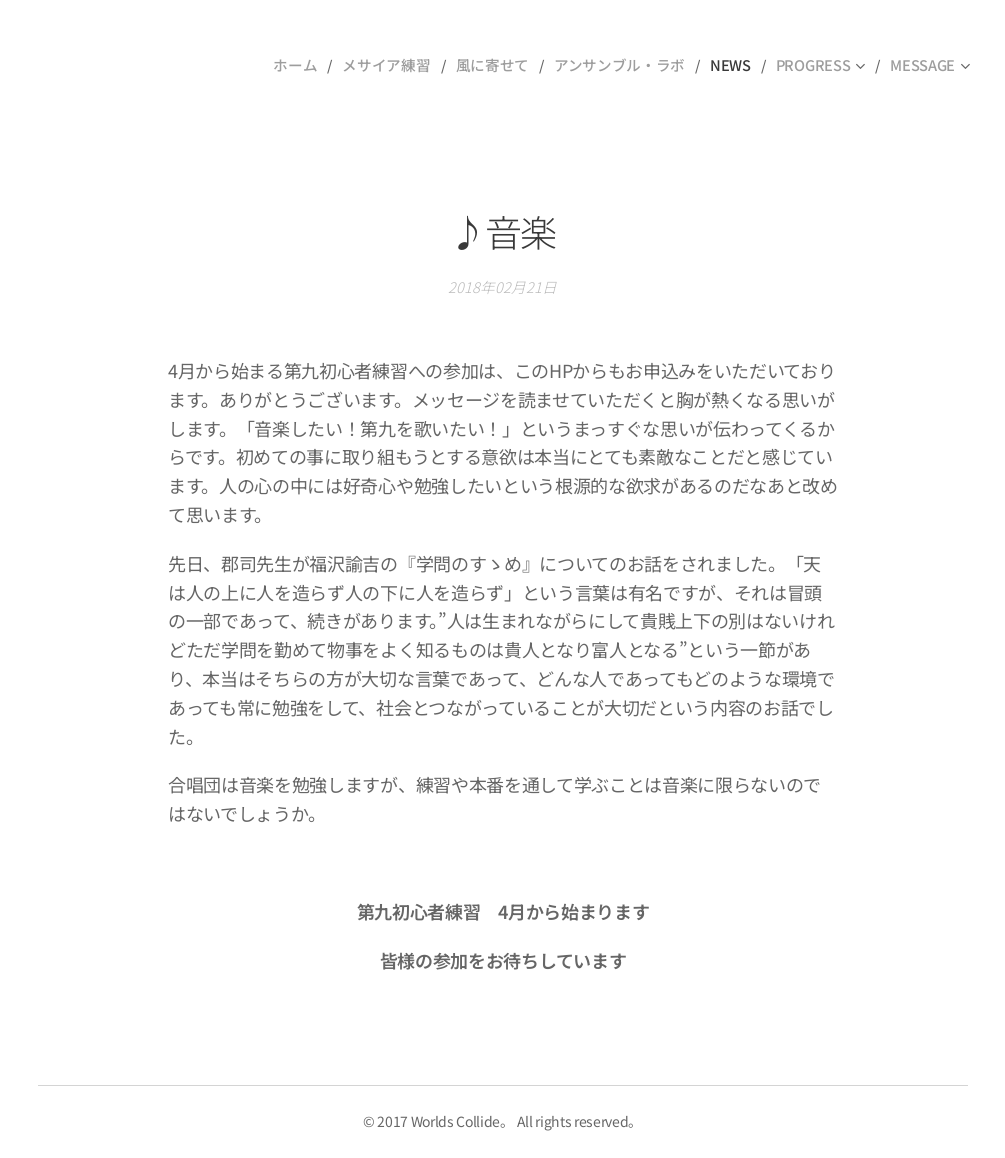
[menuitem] (316, 65)
